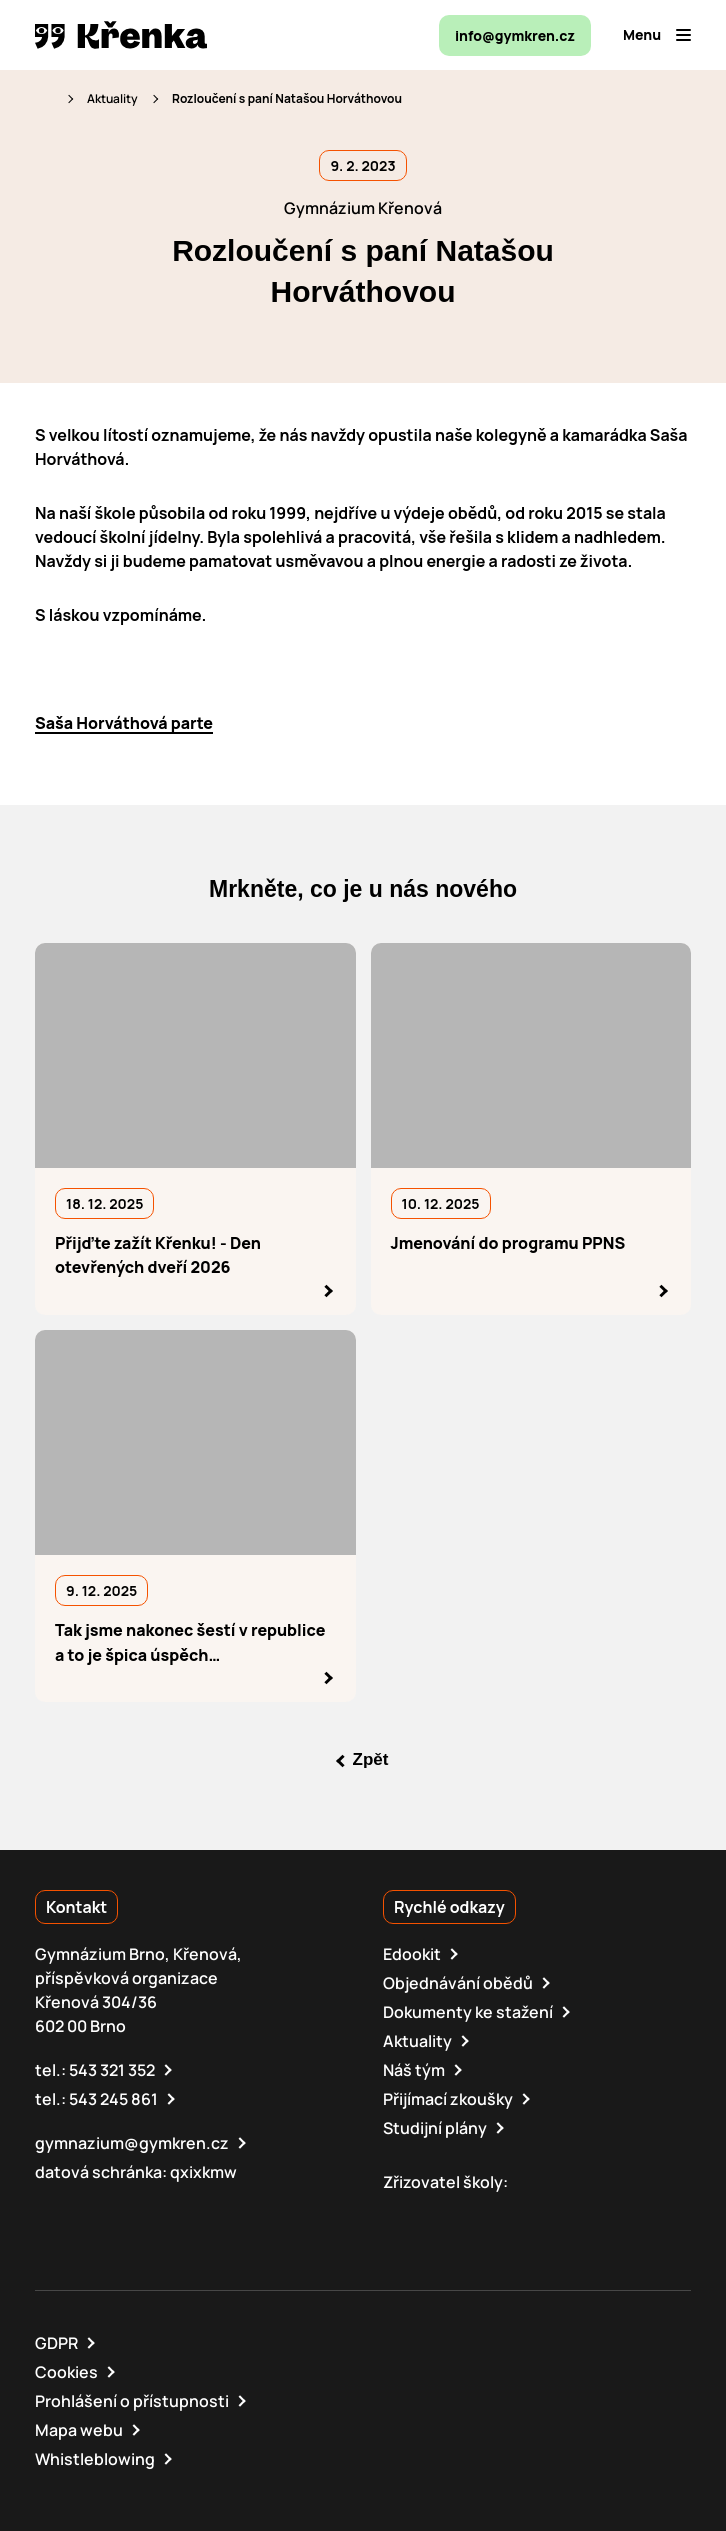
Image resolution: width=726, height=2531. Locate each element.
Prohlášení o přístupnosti (132, 2401)
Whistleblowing (95, 2459)
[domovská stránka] (121, 35)
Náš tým (414, 2070)
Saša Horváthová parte (124, 723)
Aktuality (112, 98)
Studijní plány (435, 2128)
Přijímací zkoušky (448, 2099)
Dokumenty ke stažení (468, 2012)
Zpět (371, 1760)
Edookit (412, 1954)
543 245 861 (113, 2099)
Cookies (66, 2372)
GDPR (56, 2343)
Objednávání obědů (458, 1983)
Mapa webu (79, 2430)
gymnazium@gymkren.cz (132, 2143)
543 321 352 (112, 2070)
